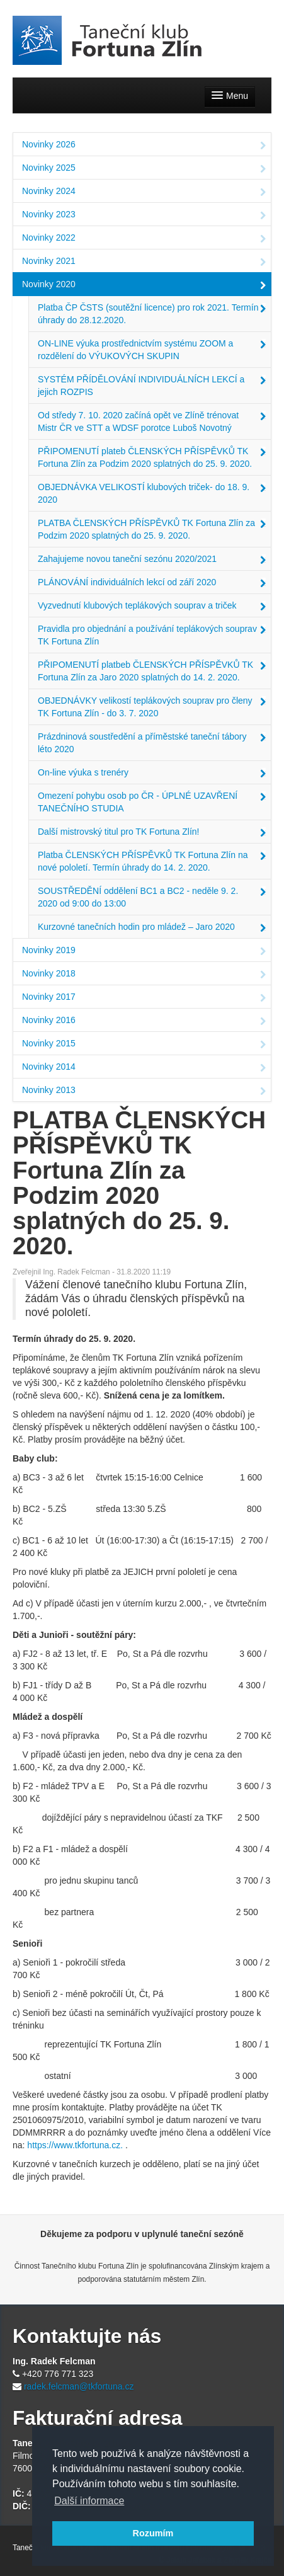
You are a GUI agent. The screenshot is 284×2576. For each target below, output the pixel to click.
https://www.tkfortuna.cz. (75, 2145)
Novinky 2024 (144, 192)
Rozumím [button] (153, 2533)
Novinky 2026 (144, 145)
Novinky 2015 (144, 1044)
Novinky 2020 (144, 285)
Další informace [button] (89, 2500)
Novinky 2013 (144, 1091)
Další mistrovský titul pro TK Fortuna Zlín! (152, 833)
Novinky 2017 (144, 998)
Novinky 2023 (144, 215)
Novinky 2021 (144, 262)
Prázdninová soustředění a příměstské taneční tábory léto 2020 (152, 742)
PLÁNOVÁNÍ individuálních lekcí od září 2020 (152, 583)
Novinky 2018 (144, 974)
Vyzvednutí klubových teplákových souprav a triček (152, 606)
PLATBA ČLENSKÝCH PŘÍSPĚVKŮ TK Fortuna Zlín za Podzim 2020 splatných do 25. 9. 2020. (152, 529)
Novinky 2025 (144, 169)
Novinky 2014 (144, 1068)
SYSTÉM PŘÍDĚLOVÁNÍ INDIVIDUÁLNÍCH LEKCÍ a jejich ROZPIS (152, 385)
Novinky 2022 (144, 238)
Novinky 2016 (144, 1021)
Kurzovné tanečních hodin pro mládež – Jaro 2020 (152, 928)
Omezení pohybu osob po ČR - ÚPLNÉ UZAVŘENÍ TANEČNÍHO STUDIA (152, 802)
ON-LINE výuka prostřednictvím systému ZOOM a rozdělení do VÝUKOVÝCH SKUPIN (152, 349)
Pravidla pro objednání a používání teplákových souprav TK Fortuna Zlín (152, 635)
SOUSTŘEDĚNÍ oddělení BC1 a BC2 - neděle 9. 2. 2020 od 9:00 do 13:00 (152, 897)
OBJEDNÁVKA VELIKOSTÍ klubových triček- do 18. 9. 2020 (152, 493)
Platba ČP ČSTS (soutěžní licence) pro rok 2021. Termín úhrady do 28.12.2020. (152, 313)
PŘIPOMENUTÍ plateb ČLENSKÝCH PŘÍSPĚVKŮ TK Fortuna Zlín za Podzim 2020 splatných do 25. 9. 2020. (152, 457)
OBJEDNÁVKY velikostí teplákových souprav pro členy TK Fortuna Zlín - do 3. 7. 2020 (152, 707)
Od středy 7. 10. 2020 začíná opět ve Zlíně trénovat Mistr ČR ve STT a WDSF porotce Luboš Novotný (152, 421)
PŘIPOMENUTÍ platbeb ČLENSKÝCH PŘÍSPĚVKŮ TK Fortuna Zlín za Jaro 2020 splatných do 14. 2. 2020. (152, 671)
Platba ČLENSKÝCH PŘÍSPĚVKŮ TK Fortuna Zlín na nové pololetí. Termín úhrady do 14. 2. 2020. (152, 861)
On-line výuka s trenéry (152, 773)
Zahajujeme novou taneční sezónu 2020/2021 (152, 560)
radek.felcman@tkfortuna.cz (79, 2386)
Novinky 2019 (144, 951)
